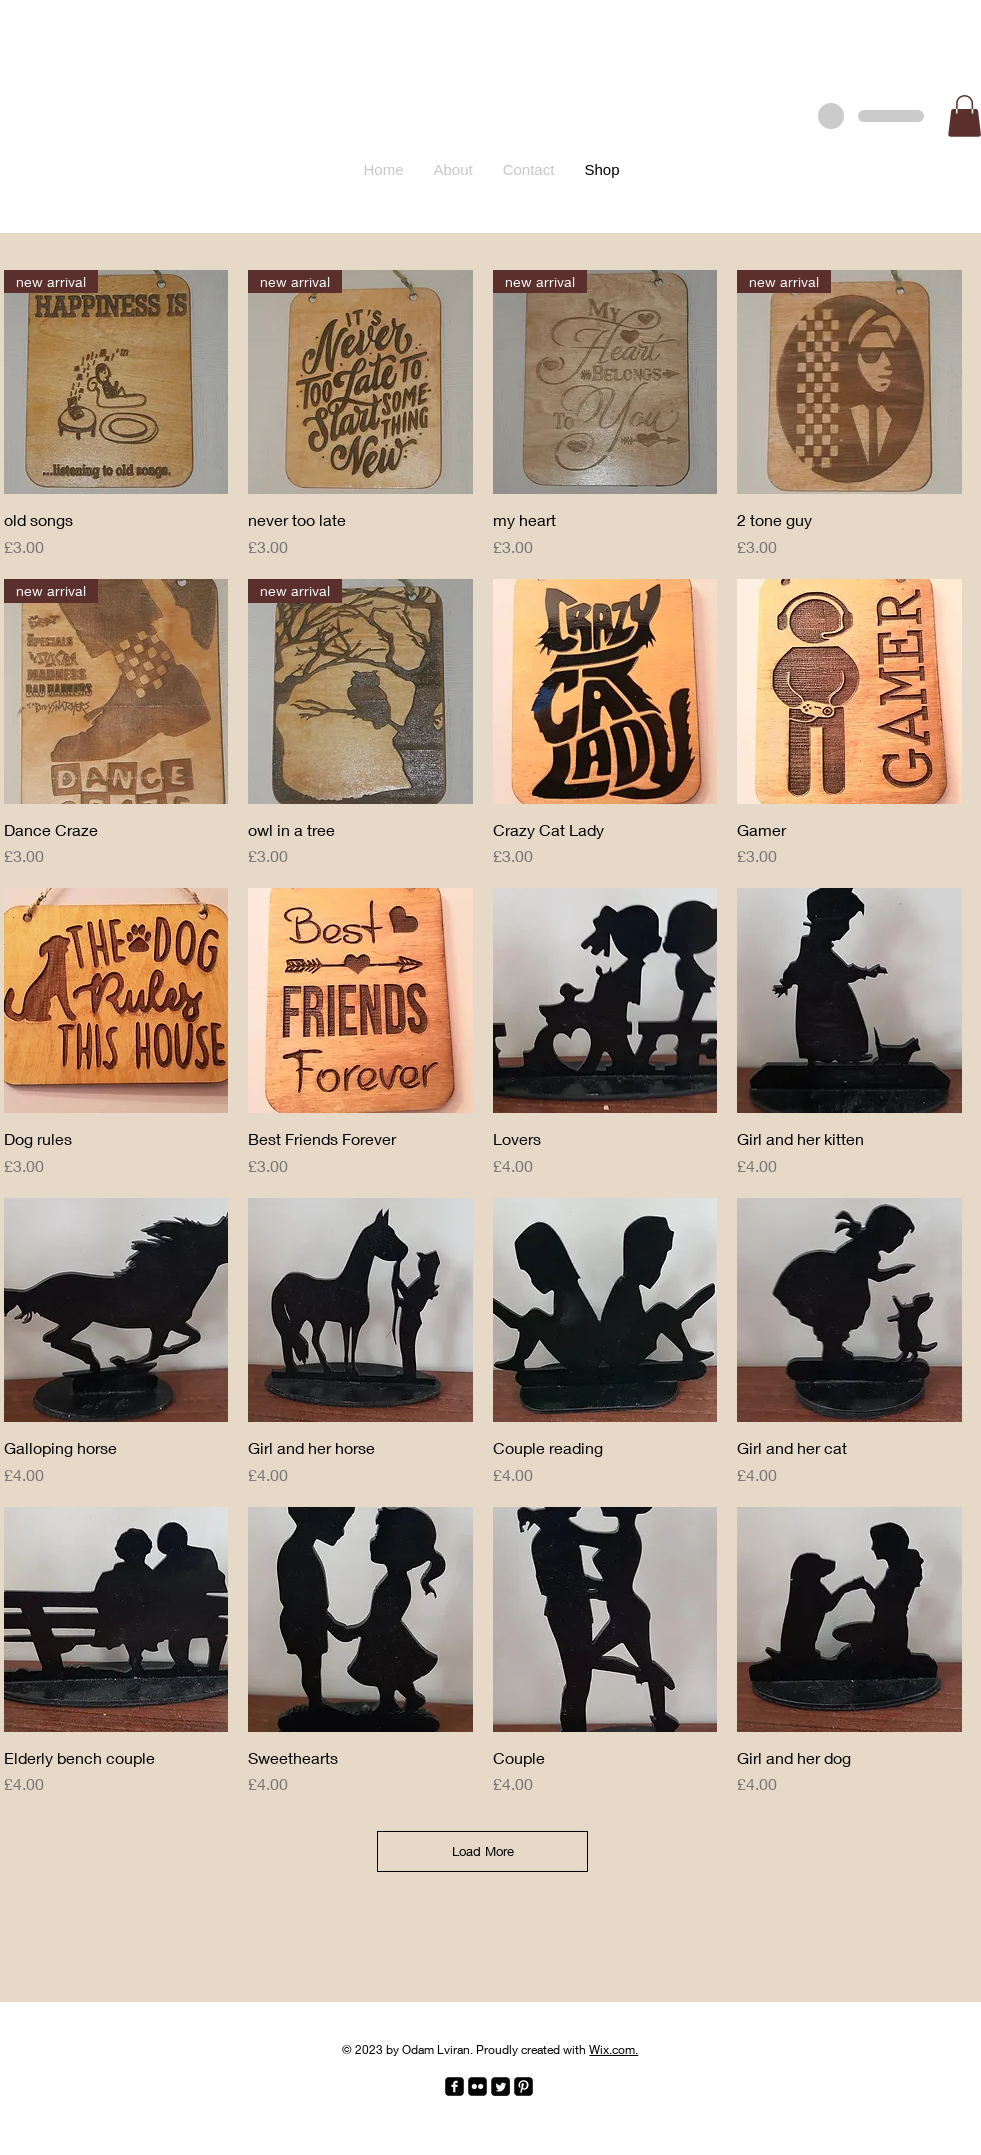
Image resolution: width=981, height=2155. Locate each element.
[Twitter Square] (500, 2086)
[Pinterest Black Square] (523, 2086)
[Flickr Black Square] (477, 2086)
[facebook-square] (454, 2086)
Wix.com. (613, 2049)
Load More (483, 1851)
